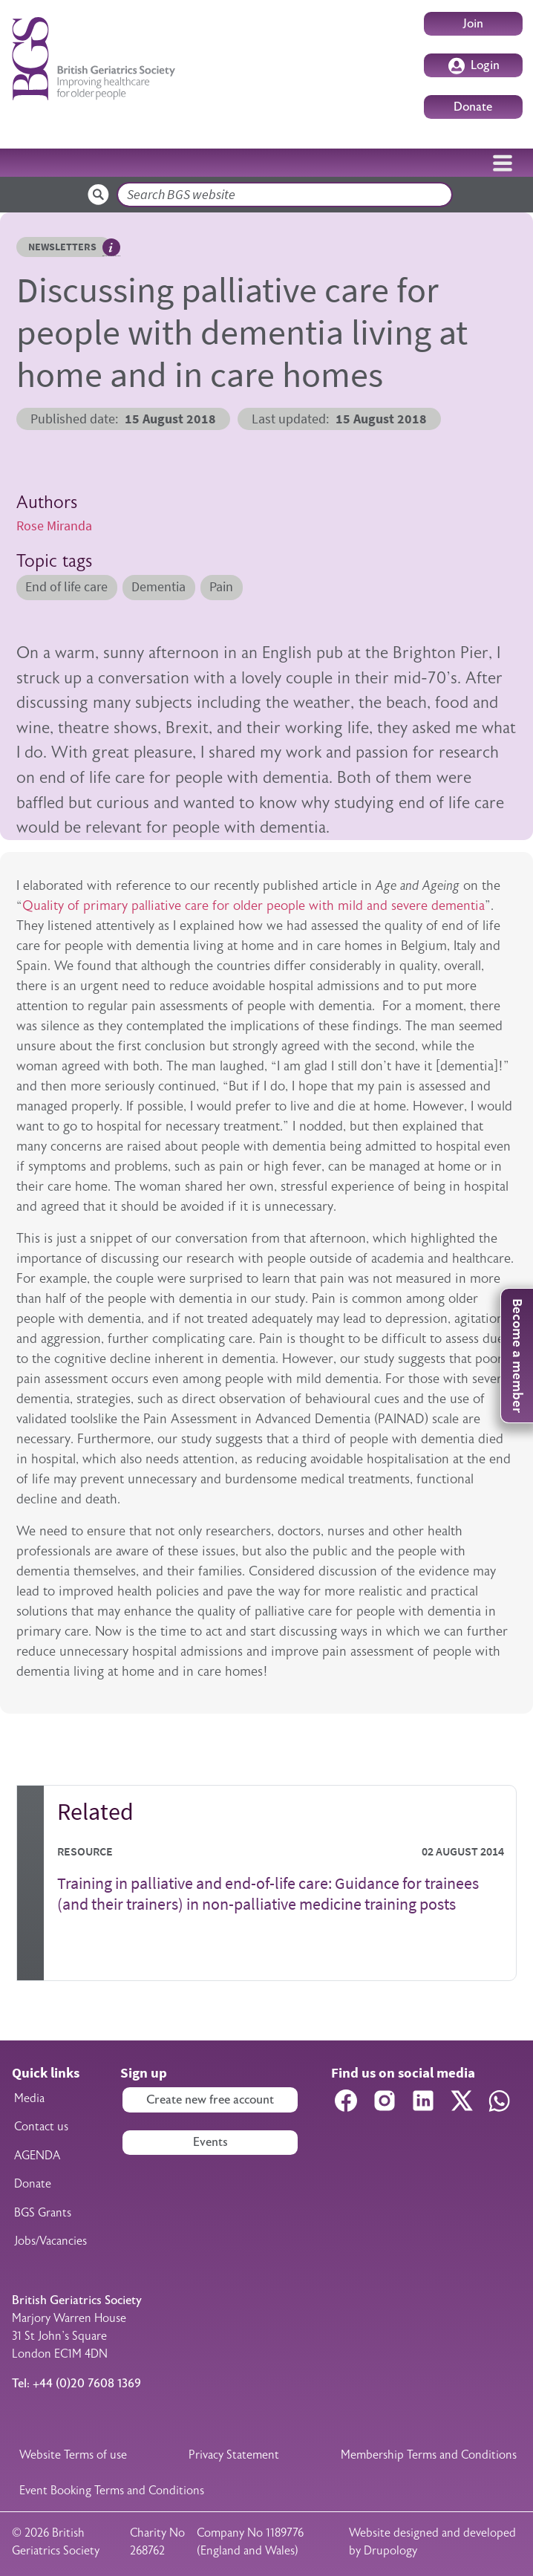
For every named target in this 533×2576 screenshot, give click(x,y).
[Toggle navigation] (503, 163)
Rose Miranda (54, 526)
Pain (221, 587)
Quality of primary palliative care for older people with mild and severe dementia (253, 905)
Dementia (158, 587)
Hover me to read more (111, 247)
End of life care (66, 587)
